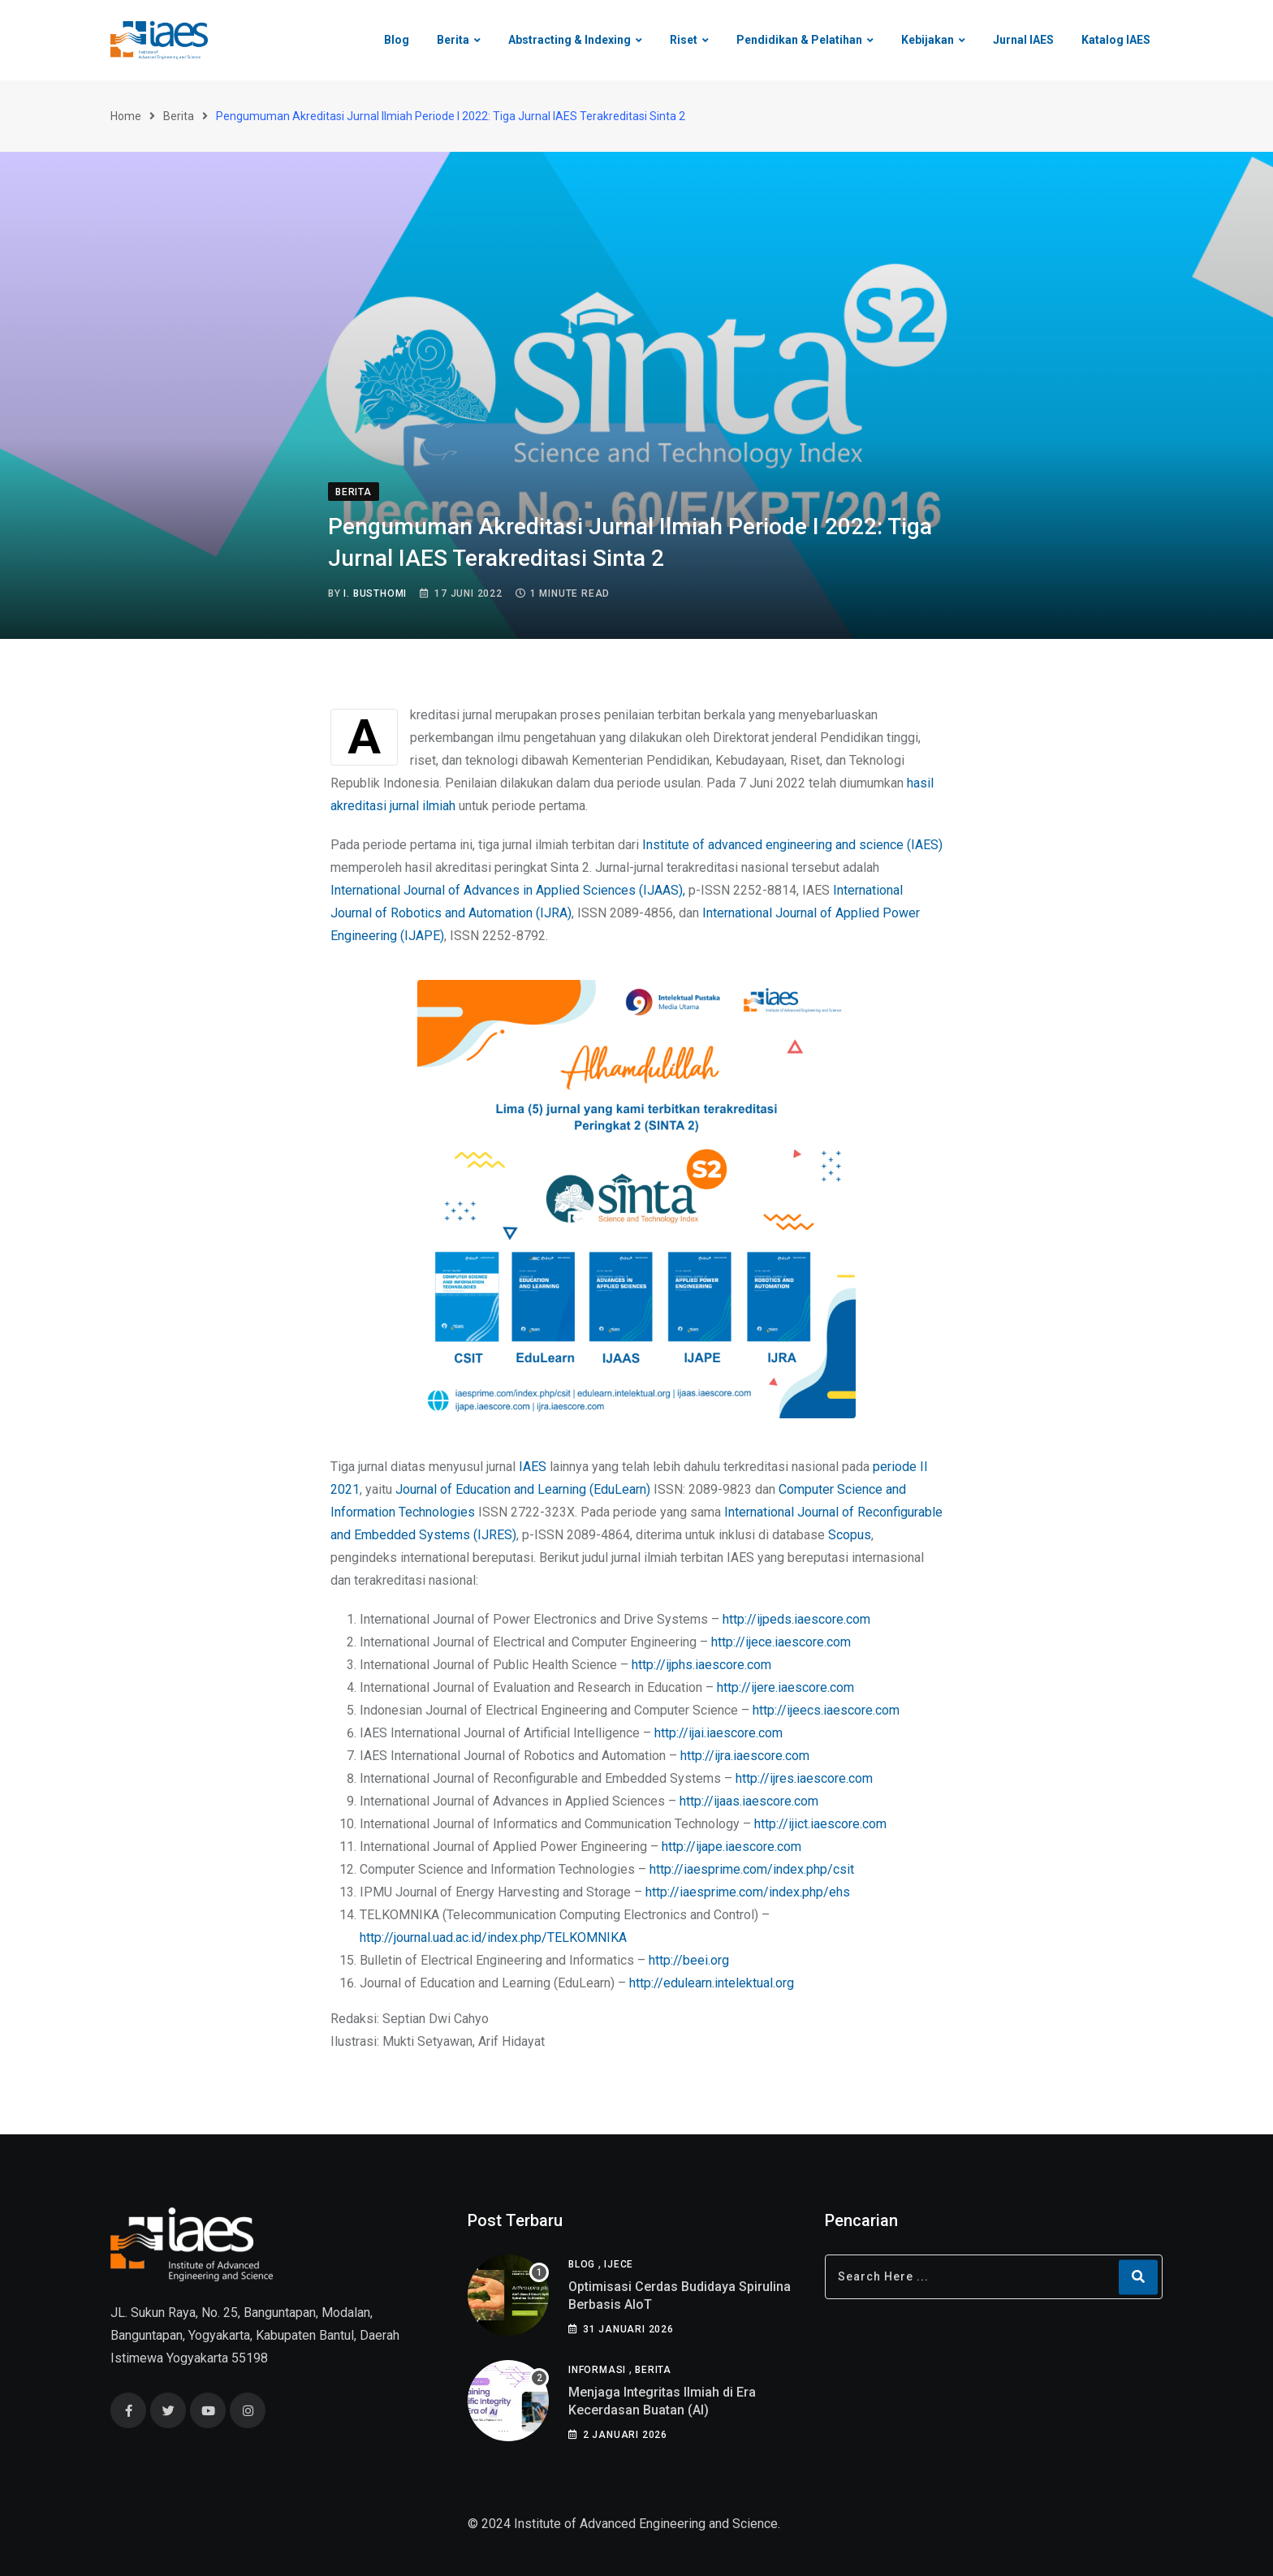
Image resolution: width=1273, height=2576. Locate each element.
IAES (532, 1466)
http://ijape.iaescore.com (731, 1846)
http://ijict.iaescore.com (820, 1824)
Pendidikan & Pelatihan (799, 39)
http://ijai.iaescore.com (718, 1733)
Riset (683, 39)
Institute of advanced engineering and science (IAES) (792, 844)
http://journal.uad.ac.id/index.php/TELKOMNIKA (493, 1937)
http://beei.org (689, 1960)
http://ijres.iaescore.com (804, 1778)
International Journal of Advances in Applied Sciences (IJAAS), (507, 890)
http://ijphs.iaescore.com (701, 1664)
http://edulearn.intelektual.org (711, 1983)
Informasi (597, 2369)
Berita (453, 39)
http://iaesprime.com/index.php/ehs (747, 1892)
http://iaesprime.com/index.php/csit (751, 1869)
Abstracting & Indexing (569, 39)
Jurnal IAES (1023, 39)
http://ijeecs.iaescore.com (826, 1710)
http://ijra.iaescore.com (744, 1755)
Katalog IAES (1115, 39)
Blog (396, 39)
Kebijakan (927, 39)
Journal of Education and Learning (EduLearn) (522, 1489)
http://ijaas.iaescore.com (749, 1801)
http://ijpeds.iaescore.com (796, 1619)
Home (125, 116)
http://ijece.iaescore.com (781, 1642)
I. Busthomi (375, 593)
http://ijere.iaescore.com (785, 1687)
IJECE (618, 2264)
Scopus (849, 1535)
